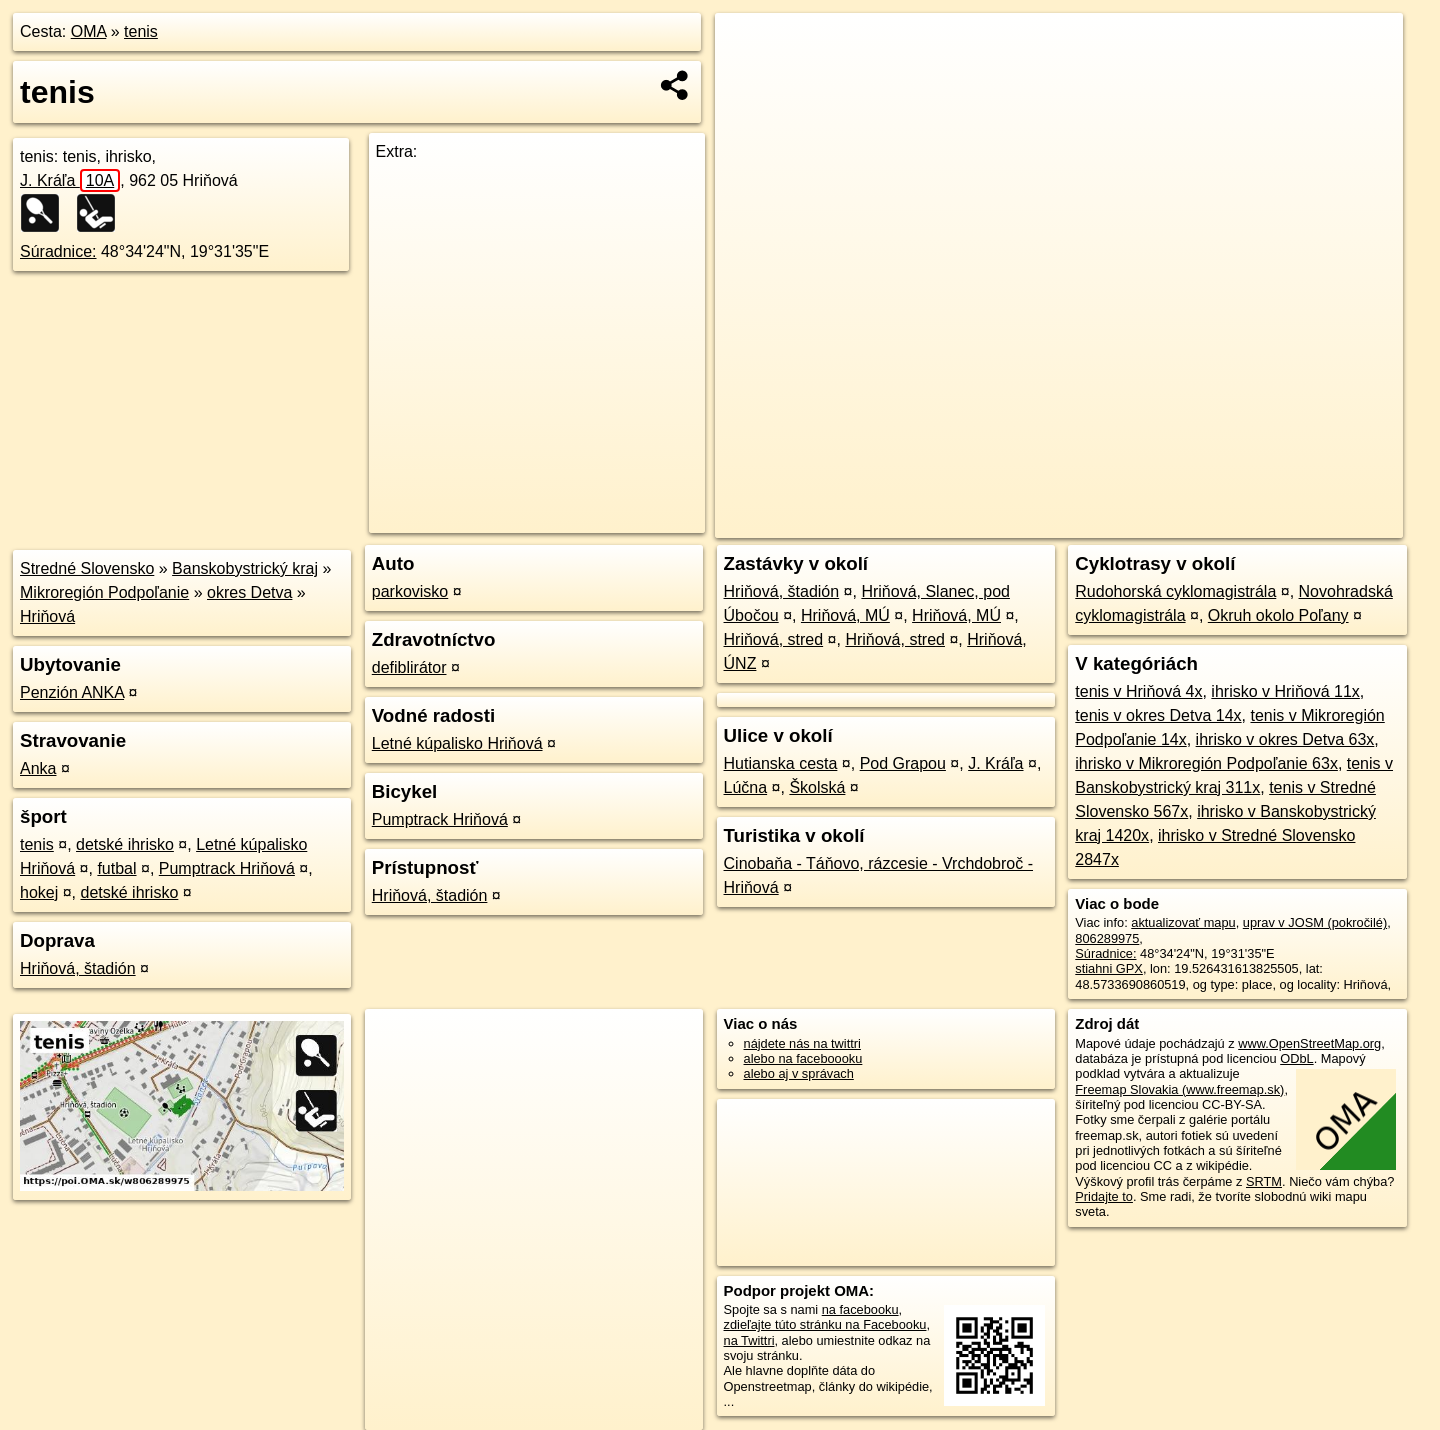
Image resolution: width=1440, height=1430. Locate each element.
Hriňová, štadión (78, 968)
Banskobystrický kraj (245, 568)
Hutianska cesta (781, 763)
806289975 (1107, 938)
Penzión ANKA (72, 692)
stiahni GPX (1109, 968)
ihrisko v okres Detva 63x (1285, 739)
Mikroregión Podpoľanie (104, 592)
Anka (38, 768)
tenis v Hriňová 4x (1138, 691)
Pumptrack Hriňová (227, 868)
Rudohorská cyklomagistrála (1175, 591)
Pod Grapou (903, 763)
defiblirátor (409, 667)
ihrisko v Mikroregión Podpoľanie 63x (1206, 763)
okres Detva (249, 592)
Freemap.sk (1166, 523)
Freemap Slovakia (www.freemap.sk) (1179, 1089)
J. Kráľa (70, 180)
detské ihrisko (125, 844)
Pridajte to (1104, 1196)
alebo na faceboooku (803, 1058)
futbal (116, 868)
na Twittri (749, 1340)
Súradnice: (58, 251)
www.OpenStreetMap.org (1309, 1043)
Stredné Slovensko (87, 568)
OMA (89, 31)
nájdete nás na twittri (802, 1043)
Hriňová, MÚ (845, 615)
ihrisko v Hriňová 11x (1285, 691)
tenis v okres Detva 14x (1158, 715)
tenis (141, 31)
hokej (39, 892)
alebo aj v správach (799, 1073)
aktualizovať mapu (1183, 922)
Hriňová (47, 616)
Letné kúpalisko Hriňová (457, 743)
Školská (817, 787)
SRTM (1264, 1181)
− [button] (749, 78)
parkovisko (410, 591)
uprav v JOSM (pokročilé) (1315, 922)
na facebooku (860, 1309)
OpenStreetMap (1063, 523)
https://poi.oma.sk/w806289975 (1315, 523)
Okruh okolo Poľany (1278, 615)
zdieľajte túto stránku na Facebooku (825, 1324)
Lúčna (746, 787)
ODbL (1296, 1058)
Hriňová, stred (774, 639)
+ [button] (749, 47)
